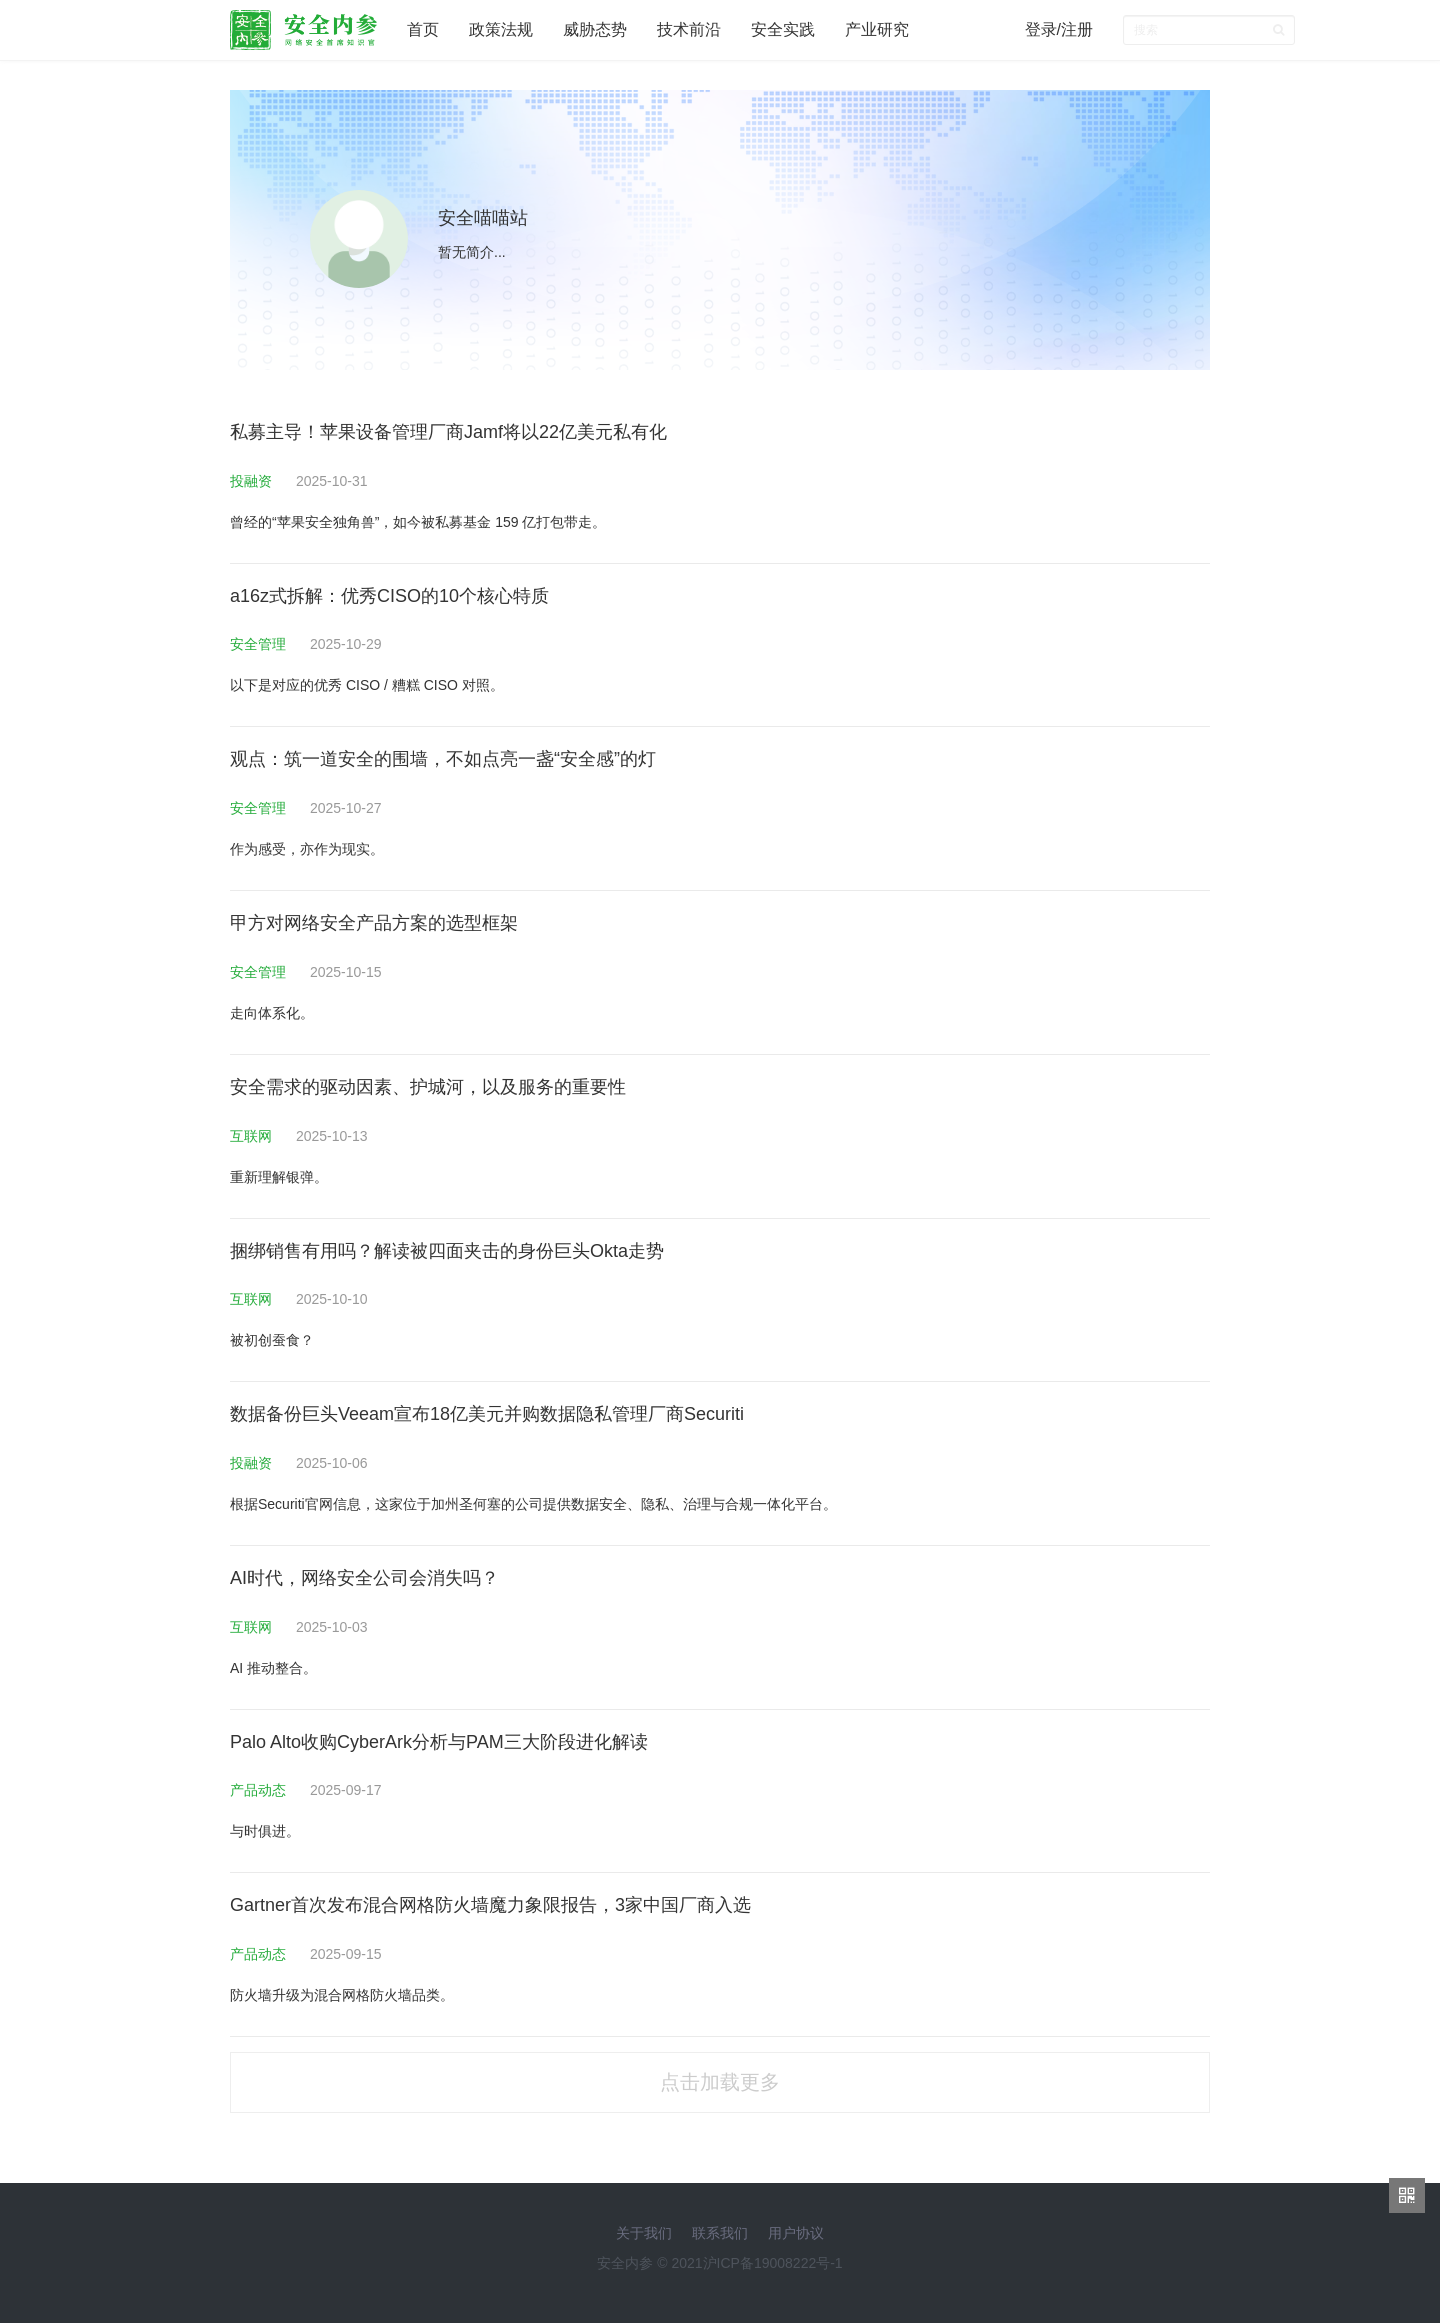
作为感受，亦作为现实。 (307, 849)
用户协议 (796, 2233)
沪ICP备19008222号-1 (773, 2263)
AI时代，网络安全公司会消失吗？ (364, 1578)
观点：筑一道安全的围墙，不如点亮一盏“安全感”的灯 (443, 759)
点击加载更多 (720, 2082)
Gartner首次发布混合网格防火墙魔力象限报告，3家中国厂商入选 (490, 1905)
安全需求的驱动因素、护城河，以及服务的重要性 (428, 1087)
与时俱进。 (265, 1831)
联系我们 (720, 2233)
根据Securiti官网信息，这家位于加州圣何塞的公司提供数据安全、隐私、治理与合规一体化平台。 (533, 1504)
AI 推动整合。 (273, 1668)
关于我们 (644, 2233)
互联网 (253, 1136)
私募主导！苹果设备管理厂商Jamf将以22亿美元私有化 (448, 432)
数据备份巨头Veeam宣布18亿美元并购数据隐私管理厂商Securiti (487, 1414)
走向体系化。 (272, 1013)
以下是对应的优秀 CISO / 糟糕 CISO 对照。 (367, 685)
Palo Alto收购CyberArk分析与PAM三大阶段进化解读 (439, 1742)
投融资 (253, 481)
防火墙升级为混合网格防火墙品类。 (342, 1995)
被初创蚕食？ (272, 1340)
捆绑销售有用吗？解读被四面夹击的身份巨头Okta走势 (447, 1251)
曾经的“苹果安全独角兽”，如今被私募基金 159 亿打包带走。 (418, 522)
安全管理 (260, 644)
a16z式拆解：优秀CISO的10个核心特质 (389, 596)
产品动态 (260, 1790)
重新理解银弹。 (279, 1177)
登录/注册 (1059, 29)
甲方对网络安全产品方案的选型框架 (374, 923)
